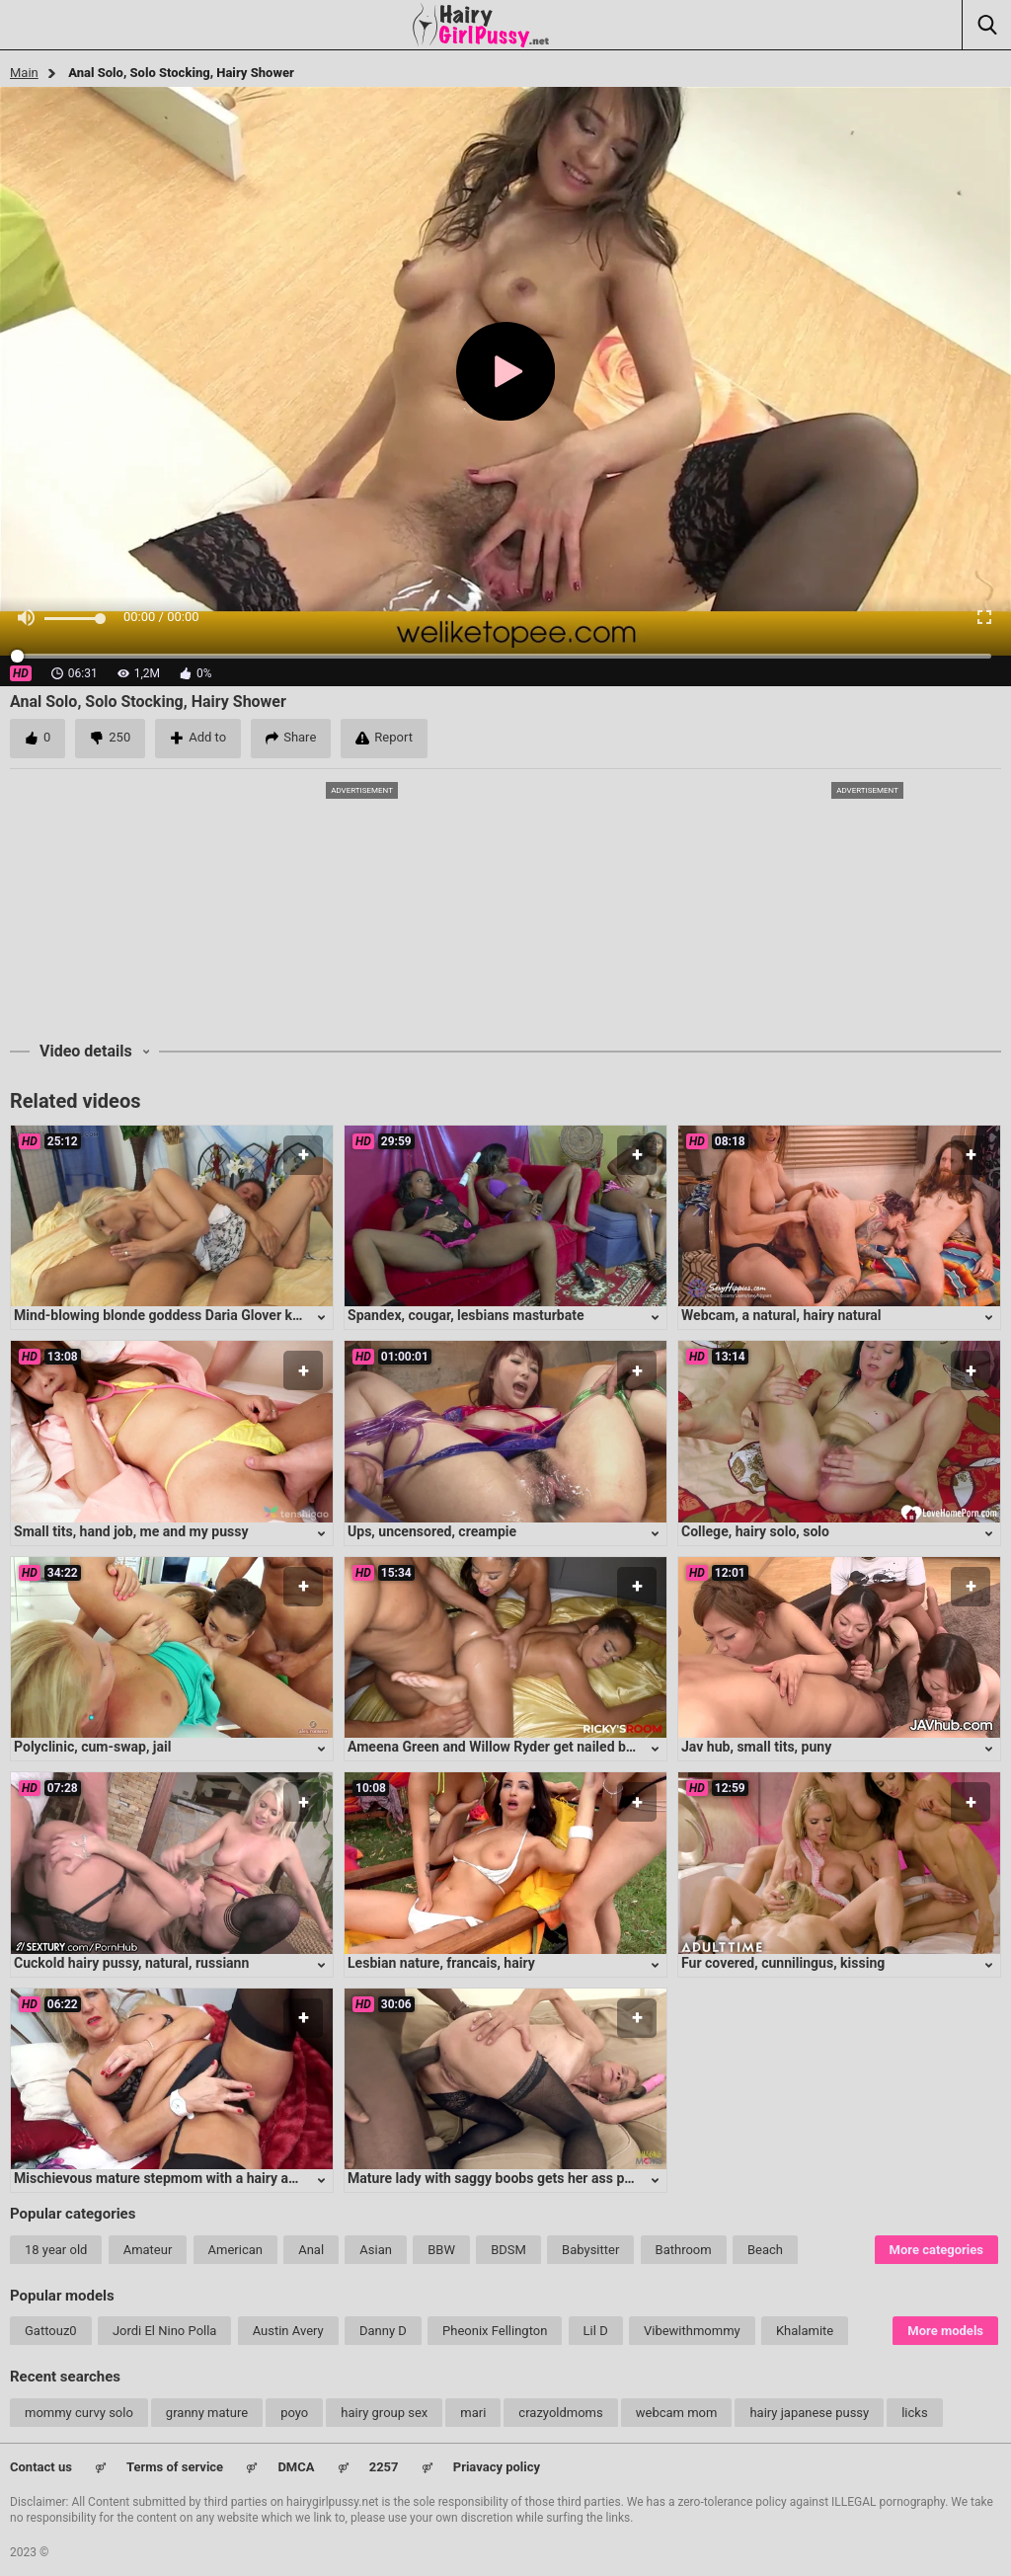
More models (945, 2330)
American (235, 2249)
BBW (441, 2249)
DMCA (295, 2466)
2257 (384, 2466)
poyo (294, 2412)
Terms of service (174, 2466)
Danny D (383, 2330)
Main (24, 72)
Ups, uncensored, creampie (432, 1531)
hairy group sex (384, 2412)
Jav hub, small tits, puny (756, 1747)
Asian (375, 2249)
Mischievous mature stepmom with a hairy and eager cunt (193, 2178)
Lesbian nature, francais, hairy (441, 1963)
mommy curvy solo (79, 2412)
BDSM (508, 2249)
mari (473, 2412)
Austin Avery (288, 2330)
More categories (936, 2249)
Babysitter (590, 2249)
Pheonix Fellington (494, 2330)
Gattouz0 (51, 2330)
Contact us (41, 2466)
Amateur (148, 2249)
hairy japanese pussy (809, 2412)
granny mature (207, 2412)
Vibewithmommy (692, 2330)
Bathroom (684, 2249)
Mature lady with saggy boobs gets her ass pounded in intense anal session (582, 2178)
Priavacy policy (496, 2466)
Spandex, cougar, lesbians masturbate (466, 1315)
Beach (765, 2249)
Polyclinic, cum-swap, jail (92, 1747)
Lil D (595, 2330)
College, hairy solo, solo (755, 1531)
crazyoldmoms (560, 2412)
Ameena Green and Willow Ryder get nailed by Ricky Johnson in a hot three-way (595, 1747)
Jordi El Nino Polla (165, 2330)
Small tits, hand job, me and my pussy (131, 1531)
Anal (311, 2249)
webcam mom (677, 2412)
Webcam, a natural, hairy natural (781, 1315)
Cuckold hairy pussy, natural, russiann (131, 1963)
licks (914, 2412)
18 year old (56, 2249)
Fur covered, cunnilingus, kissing (783, 1963)
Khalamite (804, 2330)
